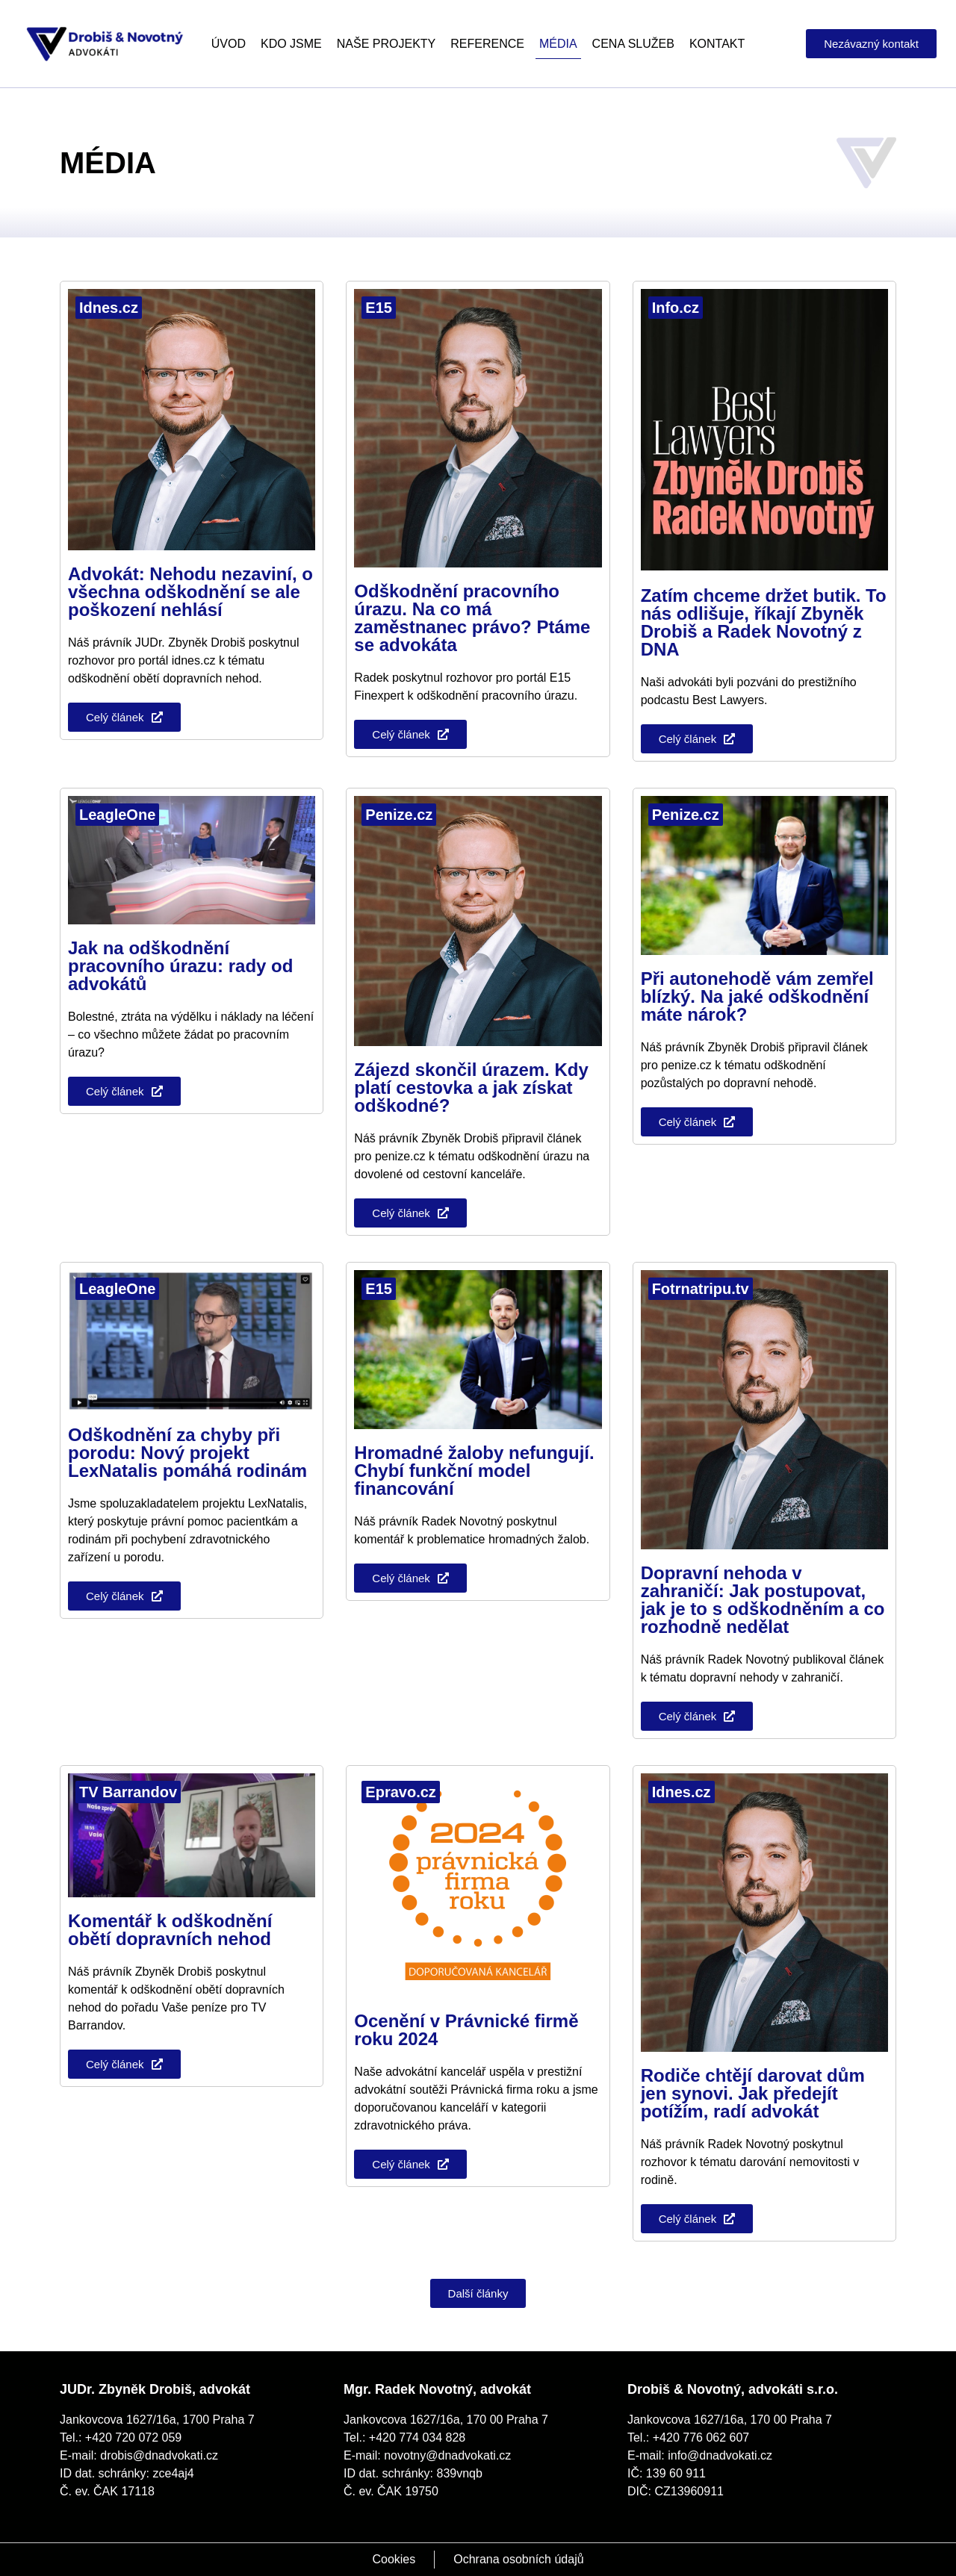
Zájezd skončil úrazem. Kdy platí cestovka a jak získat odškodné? (471, 1088)
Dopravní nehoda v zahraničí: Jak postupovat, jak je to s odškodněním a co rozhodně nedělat (763, 1600)
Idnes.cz (108, 307)
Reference (487, 43)
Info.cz (675, 307)
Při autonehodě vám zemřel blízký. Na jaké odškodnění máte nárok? (757, 996)
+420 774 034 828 (417, 2437)
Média (558, 43)
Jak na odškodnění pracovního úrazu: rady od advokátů (180, 966)
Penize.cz (398, 814)
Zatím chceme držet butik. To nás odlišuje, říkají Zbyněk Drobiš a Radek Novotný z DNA (764, 622)
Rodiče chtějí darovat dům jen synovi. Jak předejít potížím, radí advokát (753, 2093)
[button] (478, 2293)
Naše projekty (386, 43)
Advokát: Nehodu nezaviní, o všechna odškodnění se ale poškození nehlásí (190, 592)
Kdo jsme (291, 43)
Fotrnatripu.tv (700, 1289)
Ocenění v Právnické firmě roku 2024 (466, 2030)
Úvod (228, 43)
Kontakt (717, 43)
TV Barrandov (128, 1792)
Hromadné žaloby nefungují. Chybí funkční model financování (474, 1471)
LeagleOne (117, 814)
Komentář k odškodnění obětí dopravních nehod (170, 1930)
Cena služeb (633, 43)
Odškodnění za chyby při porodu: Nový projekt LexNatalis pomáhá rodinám (187, 1453)
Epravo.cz (400, 1792)
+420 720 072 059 (133, 2437)
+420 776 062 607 (701, 2437)
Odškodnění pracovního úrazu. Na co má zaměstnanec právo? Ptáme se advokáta (472, 618)
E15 (378, 307)
